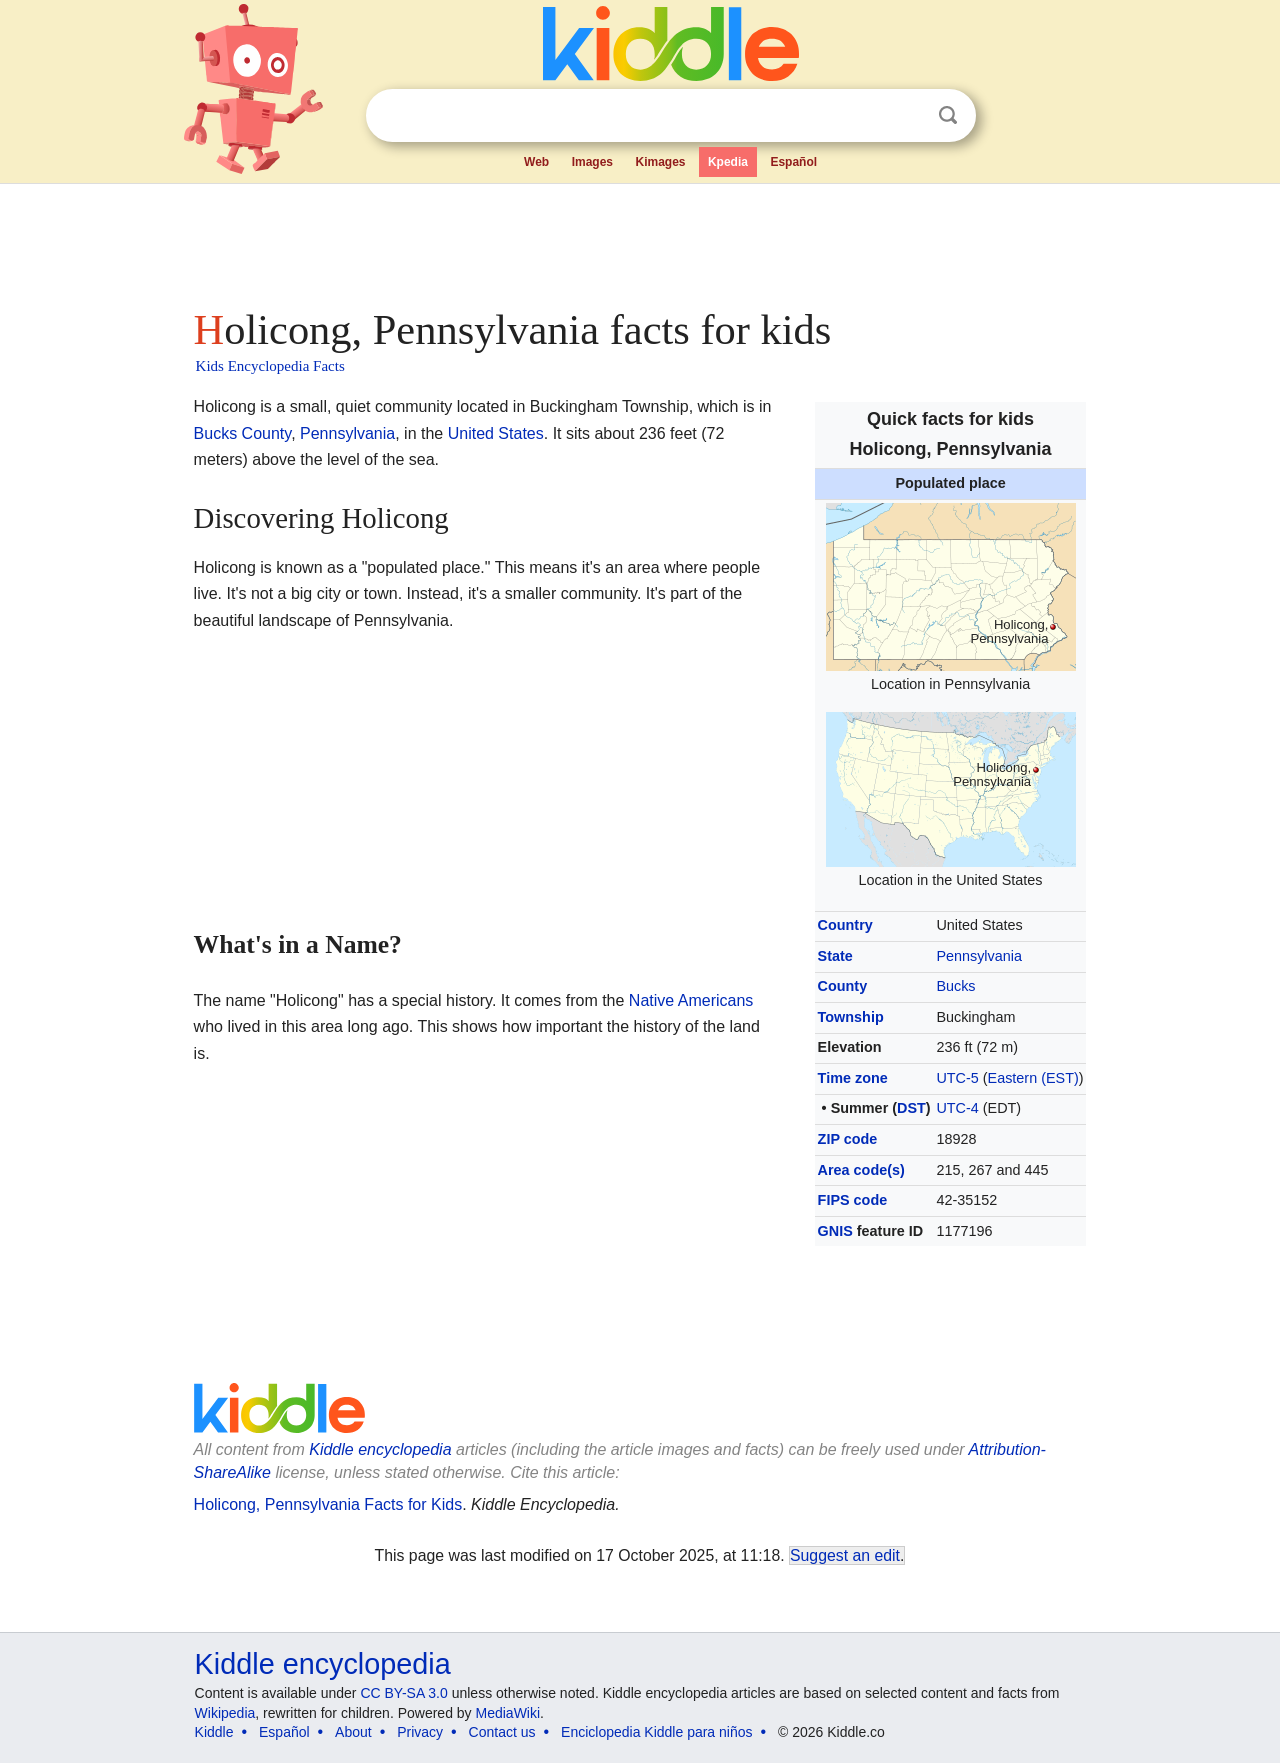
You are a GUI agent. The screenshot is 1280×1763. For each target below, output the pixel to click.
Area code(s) (861, 1170)
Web (536, 162)
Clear (907, 116)
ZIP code (848, 1139)
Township (851, 1017)
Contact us (502, 1732)
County (843, 986)
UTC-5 (957, 1078)
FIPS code (853, 1200)
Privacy (420, 1732)
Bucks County (243, 433)
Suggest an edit (845, 1555)
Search (948, 115)
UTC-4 (957, 1108)
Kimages (660, 162)
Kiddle (214, 1732)
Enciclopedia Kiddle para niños (656, 1732)
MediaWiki (508, 1713)
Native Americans (691, 1000)
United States (496, 433)
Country (845, 925)
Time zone (853, 1078)
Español (793, 162)
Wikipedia (225, 1713)
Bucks (955, 986)
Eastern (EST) (1033, 1078)
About (353, 1732)
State (835, 956)
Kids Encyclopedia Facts (270, 366)
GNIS (835, 1231)
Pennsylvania (979, 956)
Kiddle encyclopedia (323, 1664)
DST (911, 1108)
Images (592, 162)
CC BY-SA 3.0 (403, 1693)
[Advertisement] (639, 240)
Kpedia (728, 162)
